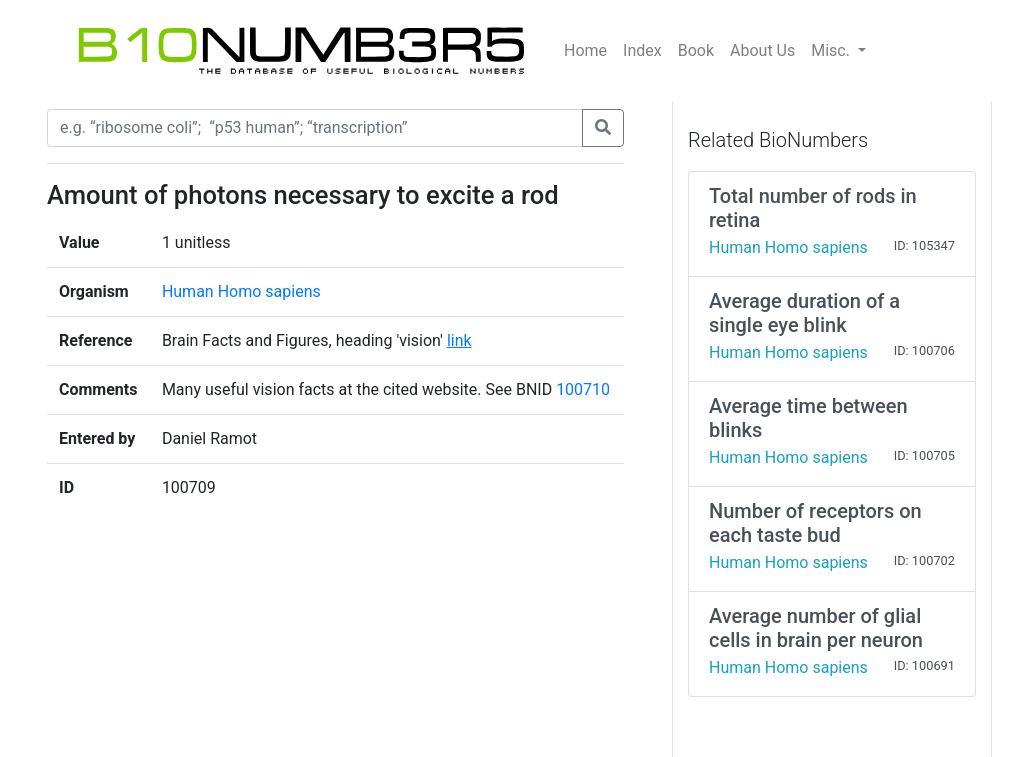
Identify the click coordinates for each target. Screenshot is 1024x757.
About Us (762, 50)
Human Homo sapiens (241, 291)
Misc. (832, 50)
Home (585, 50)
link (459, 340)
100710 (583, 389)
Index (642, 50)
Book (696, 50)
